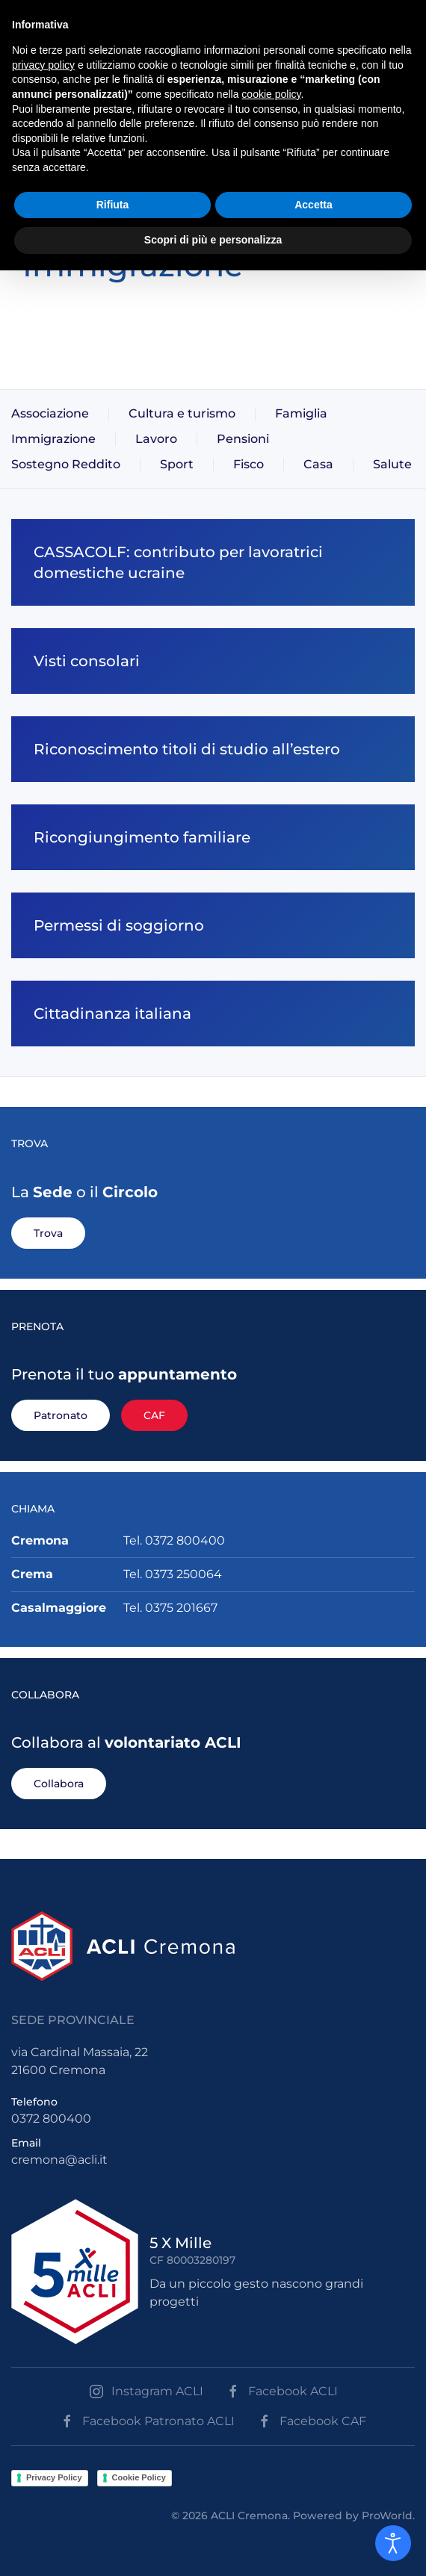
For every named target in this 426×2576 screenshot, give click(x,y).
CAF (154, 1415)
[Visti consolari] (213, 661)
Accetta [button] (313, 205)
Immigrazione (53, 439)
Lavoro (156, 439)
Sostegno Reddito (65, 464)
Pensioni (243, 439)
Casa (318, 464)
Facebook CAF (311, 2421)
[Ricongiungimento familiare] (213, 837)
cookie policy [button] (270, 94)
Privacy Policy (54, 2477)
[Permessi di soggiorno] (213, 925)
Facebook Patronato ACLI (147, 2421)
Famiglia (301, 413)
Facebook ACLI (282, 2391)
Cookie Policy (139, 2477)
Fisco (248, 464)
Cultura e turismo (182, 413)
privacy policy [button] (43, 65)
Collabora (59, 1783)
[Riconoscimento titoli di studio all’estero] (213, 749)
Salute (392, 464)
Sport (177, 464)
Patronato (60, 1415)
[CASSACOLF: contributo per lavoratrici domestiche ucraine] (213, 562)
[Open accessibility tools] (393, 2543)
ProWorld (387, 2515)
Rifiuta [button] (112, 205)
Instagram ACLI (146, 2391)
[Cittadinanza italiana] (213, 1013)
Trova (48, 1233)
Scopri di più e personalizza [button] (213, 240)
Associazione (50, 413)
